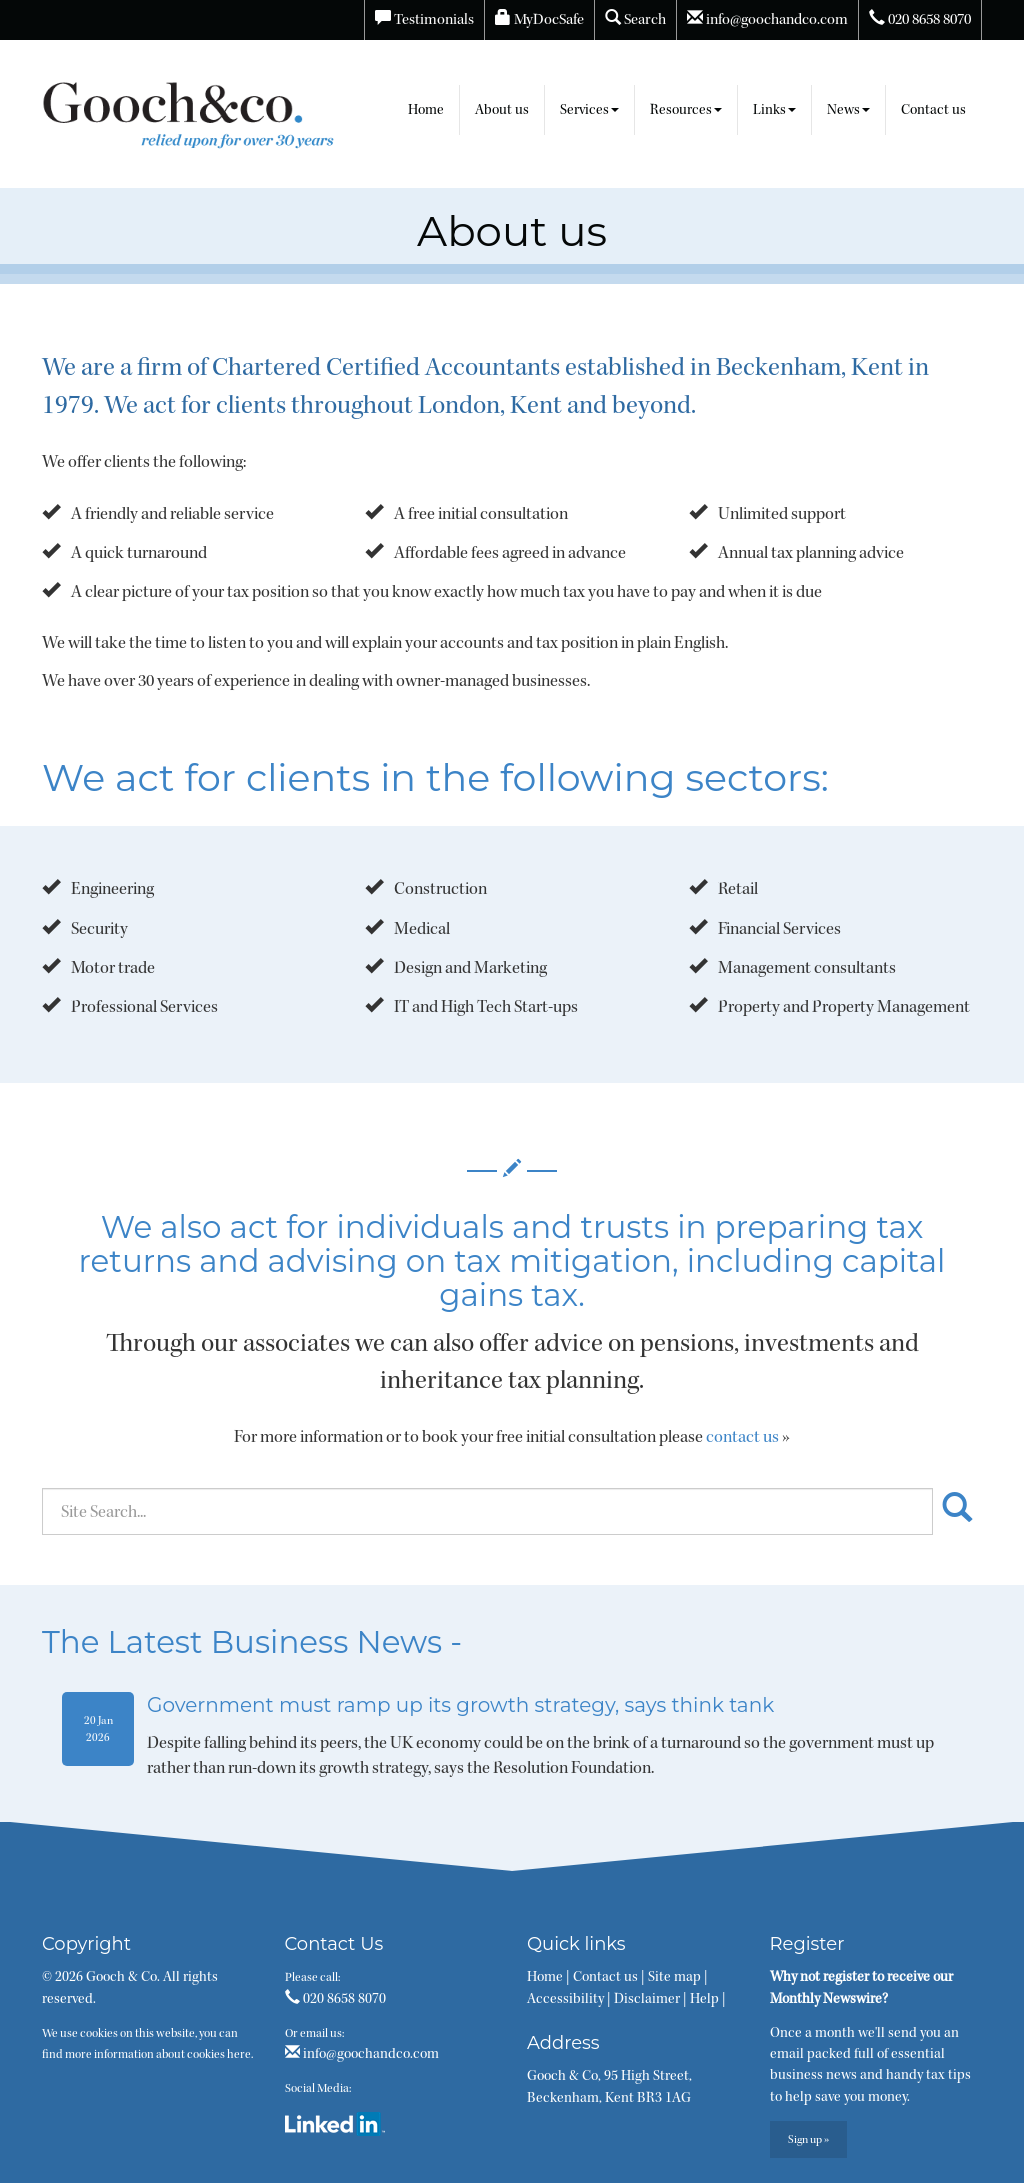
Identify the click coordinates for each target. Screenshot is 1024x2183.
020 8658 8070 (920, 19)
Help (704, 1999)
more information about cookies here (158, 2054)
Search (635, 19)
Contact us (933, 110)
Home (426, 110)
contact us (742, 1437)
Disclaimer (647, 1999)
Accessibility (565, 1999)
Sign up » (808, 2139)
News (848, 110)
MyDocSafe (539, 19)
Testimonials (424, 19)
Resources (686, 110)
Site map (674, 1977)
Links (774, 110)
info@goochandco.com (767, 19)
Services (589, 110)
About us (502, 110)
